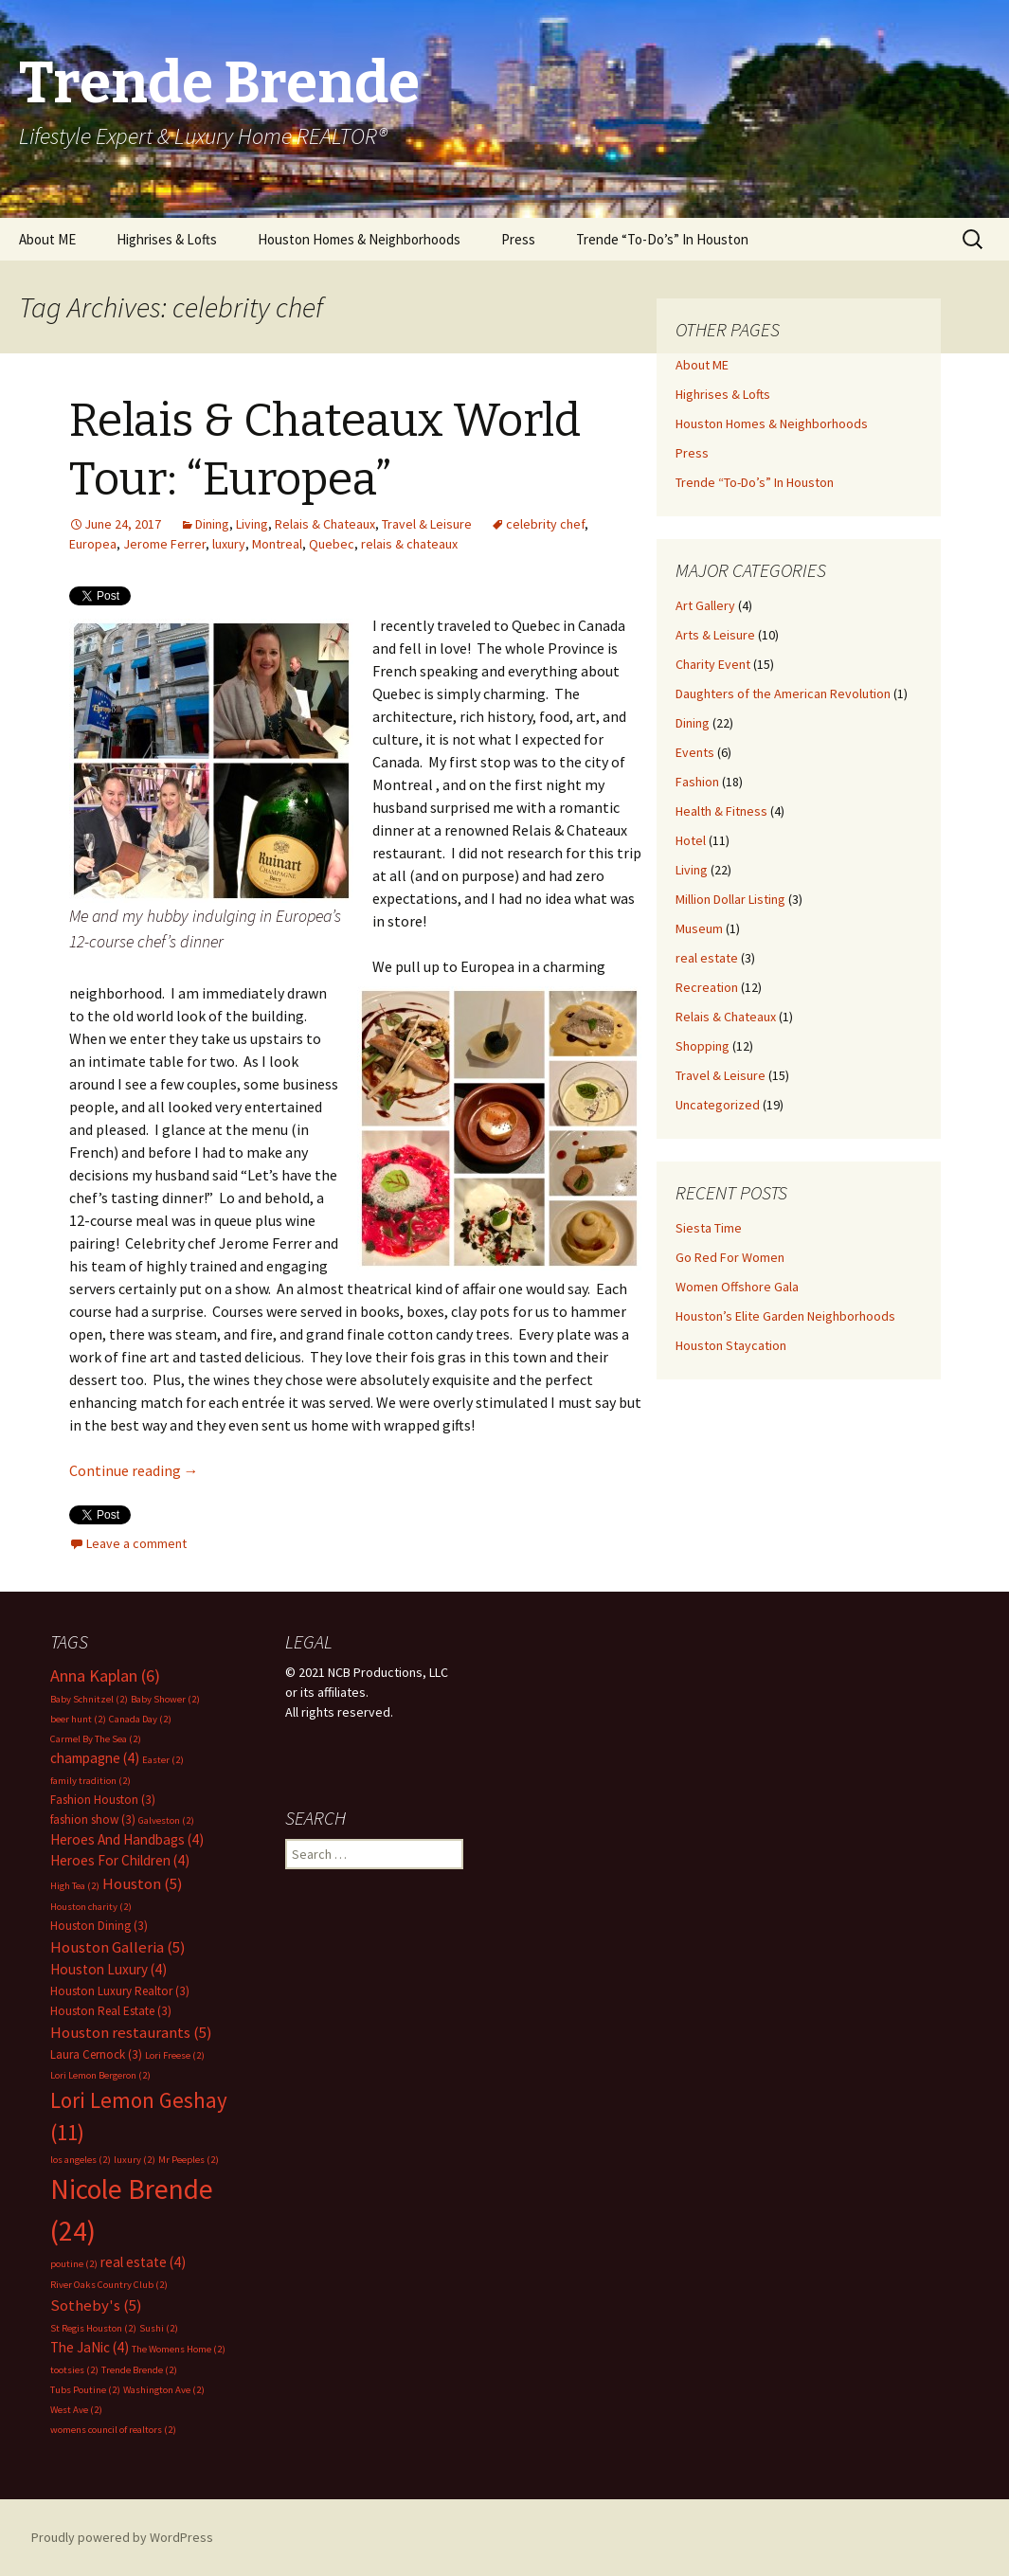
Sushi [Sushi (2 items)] (158, 2328)
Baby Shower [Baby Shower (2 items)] (165, 1699)
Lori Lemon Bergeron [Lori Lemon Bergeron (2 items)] (100, 2075)
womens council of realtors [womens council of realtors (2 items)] (113, 2429)
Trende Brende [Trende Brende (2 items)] (139, 2370)
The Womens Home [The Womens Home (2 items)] (178, 2349)
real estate (707, 957)
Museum (699, 928)
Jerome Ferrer (164, 543)
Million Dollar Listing (730, 899)
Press (518, 239)
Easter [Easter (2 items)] (163, 1760)
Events (695, 752)
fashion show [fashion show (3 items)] (92, 1819)
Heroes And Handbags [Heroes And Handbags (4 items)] (127, 1839)
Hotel (691, 840)
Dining (212, 523)
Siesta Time (709, 1227)
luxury (228, 543)
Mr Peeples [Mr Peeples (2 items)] (188, 2159)
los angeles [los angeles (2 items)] (80, 2159)
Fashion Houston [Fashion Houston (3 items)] (102, 1800)
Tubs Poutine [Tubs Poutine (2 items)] (85, 2390)
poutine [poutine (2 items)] (74, 2264)
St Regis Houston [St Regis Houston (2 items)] (93, 2328)
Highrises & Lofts (167, 239)
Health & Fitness (721, 811)
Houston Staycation (731, 1345)
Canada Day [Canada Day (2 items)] (140, 1719)
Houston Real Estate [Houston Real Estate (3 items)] (110, 2011)
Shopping (703, 1045)
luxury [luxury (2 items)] (134, 2159)
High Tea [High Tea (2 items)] (74, 1886)
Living (252, 523)
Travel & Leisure (427, 523)
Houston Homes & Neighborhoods (359, 239)
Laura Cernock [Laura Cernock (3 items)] (96, 2054)
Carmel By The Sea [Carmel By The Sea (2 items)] (95, 1739)
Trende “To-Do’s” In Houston (662, 239)
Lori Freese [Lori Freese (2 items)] (175, 2055)
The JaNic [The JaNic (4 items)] (89, 2347)
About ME (47, 239)
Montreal (277, 543)
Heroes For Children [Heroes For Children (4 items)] (119, 1860)
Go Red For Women (730, 1257)
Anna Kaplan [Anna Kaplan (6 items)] (105, 1675)
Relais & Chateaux (325, 523)
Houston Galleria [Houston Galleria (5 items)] (118, 1947)
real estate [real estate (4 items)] (143, 2262)
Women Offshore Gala (737, 1286)
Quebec (331, 543)
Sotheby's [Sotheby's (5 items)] (96, 2305)
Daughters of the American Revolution (783, 693)
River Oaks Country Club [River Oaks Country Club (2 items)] (109, 2285)
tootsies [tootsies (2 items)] (74, 2370)
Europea (93, 543)
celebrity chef (545, 523)
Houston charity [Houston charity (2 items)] (91, 1906)
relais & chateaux (409, 543)
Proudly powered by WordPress (122, 2537)
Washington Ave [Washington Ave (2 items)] (164, 2390)
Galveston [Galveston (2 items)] (166, 1820)
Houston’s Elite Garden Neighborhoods (785, 1315)
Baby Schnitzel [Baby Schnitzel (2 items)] (89, 1699)
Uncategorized (718, 1104)
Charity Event (713, 664)
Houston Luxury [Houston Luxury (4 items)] (108, 1969)
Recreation (707, 987)
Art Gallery (705, 605)
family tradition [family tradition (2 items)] (90, 1780)
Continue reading (134, 1470)
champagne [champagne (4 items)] (94, 1758)
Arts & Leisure (715, 634)
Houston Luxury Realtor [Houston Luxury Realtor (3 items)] (119, 1991)
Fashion (697, 781)
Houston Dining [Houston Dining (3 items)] (99, 1926)
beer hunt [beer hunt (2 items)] (78, 1719)
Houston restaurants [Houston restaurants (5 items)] (131, 2033)
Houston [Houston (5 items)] (142, 1884)
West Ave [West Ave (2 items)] (76, 2410)
